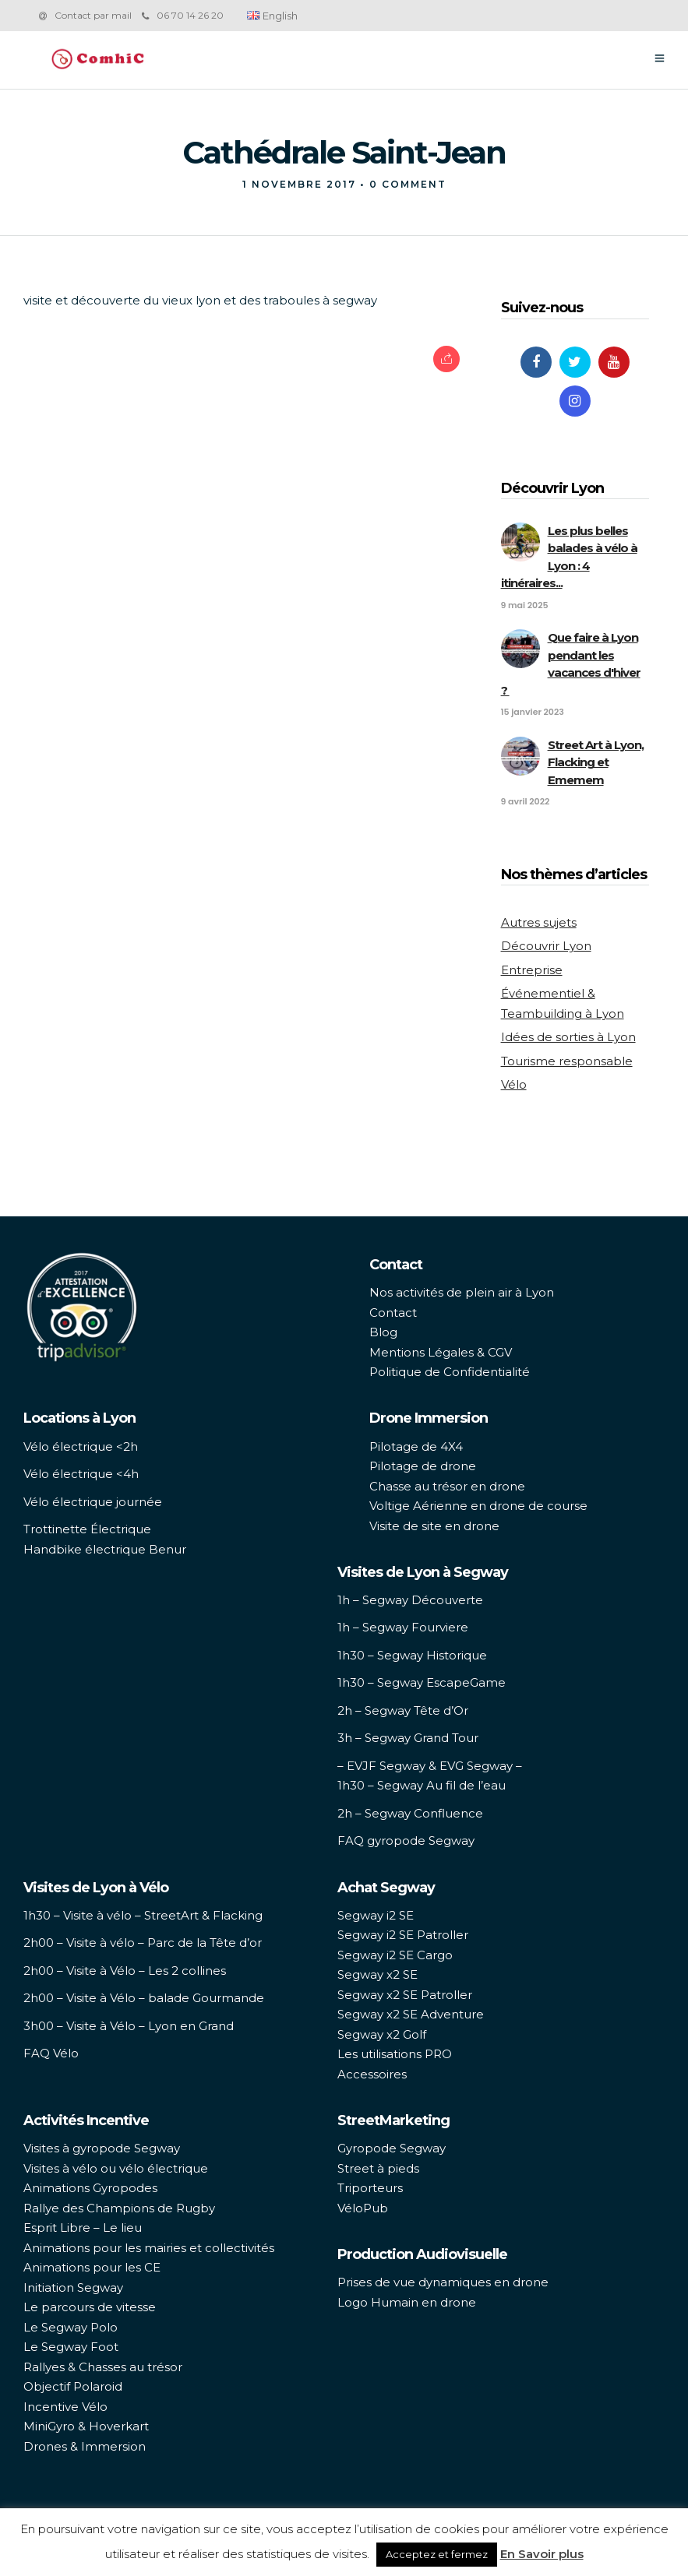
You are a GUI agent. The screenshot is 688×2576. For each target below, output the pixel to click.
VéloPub (362, 2208)
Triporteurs (370, 2187)
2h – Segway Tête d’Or (402, 1710)
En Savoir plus (542, 2553)
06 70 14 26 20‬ (183, 15)
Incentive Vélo (65, 2406)
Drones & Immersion (84, 2446)
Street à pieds (378, 2168)
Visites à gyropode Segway (101, 2148)
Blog (383, 1332)
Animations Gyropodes (90, 2187)
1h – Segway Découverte (410, 1599)
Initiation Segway (73, 2287)
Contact (393, 1312)
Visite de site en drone (434, 1526)
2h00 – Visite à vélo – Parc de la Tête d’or (142, 1942)
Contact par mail (93, 15)
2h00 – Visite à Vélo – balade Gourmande (143, 1997)
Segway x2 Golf (381, 2034)
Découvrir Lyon (546, 945)
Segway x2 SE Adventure (410, 2014)
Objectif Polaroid (72, 2386)
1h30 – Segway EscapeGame (421, 1682)
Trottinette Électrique (87, 1529)
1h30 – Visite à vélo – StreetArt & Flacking (143, 1915)
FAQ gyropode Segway (406, 1840)
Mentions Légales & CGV (440, 1352)
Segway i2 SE (375, 1915)
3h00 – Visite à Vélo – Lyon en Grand (128, 2025)
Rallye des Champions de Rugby (119, 2208)
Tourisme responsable (567, 1061)
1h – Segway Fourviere (402, 1627)
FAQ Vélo (51, 2053)
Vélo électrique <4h (81, 1473)
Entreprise (532, 969)
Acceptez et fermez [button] (437, 2554)
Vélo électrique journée (92, 1501)
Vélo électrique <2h (80, 1446)
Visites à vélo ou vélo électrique (115, 2168)
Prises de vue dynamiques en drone (443, 2282)
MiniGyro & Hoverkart (86, 2426)
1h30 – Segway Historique (412, 1655)
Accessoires (372, 2074)
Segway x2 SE (377, 1974)
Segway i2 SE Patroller (402, 1934)
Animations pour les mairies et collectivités (148, 2247)
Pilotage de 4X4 (416, 1446)
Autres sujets (539, 922)
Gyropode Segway (391, 2148)
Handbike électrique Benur (104, 1549)
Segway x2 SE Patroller (404, 1994)
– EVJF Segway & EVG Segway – (429, 1765)
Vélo (514, 1084)
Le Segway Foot (70, 2346)
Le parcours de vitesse (89, 2307)
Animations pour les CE (92, 2267)
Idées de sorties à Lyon (568, 1036)
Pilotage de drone (422, 1466)
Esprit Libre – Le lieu (82, 2227)
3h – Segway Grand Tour (407, 1737)
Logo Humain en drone (406, 2302)
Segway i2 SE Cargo (395, 1955)
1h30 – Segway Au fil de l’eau (421, 1785)
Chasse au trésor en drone (447, 1486)
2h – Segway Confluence (410, 1813)
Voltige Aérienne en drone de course (478, 1505)
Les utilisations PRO (394, 2053)
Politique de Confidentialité (449, 1371)
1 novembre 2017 (299, 184)
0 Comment (407, 184)
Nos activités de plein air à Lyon (461, 1292)
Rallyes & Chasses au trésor (102, 2367)
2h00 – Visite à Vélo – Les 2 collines (124, 1970)
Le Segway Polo (70, 2327)
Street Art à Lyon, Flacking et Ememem (596, 762)
